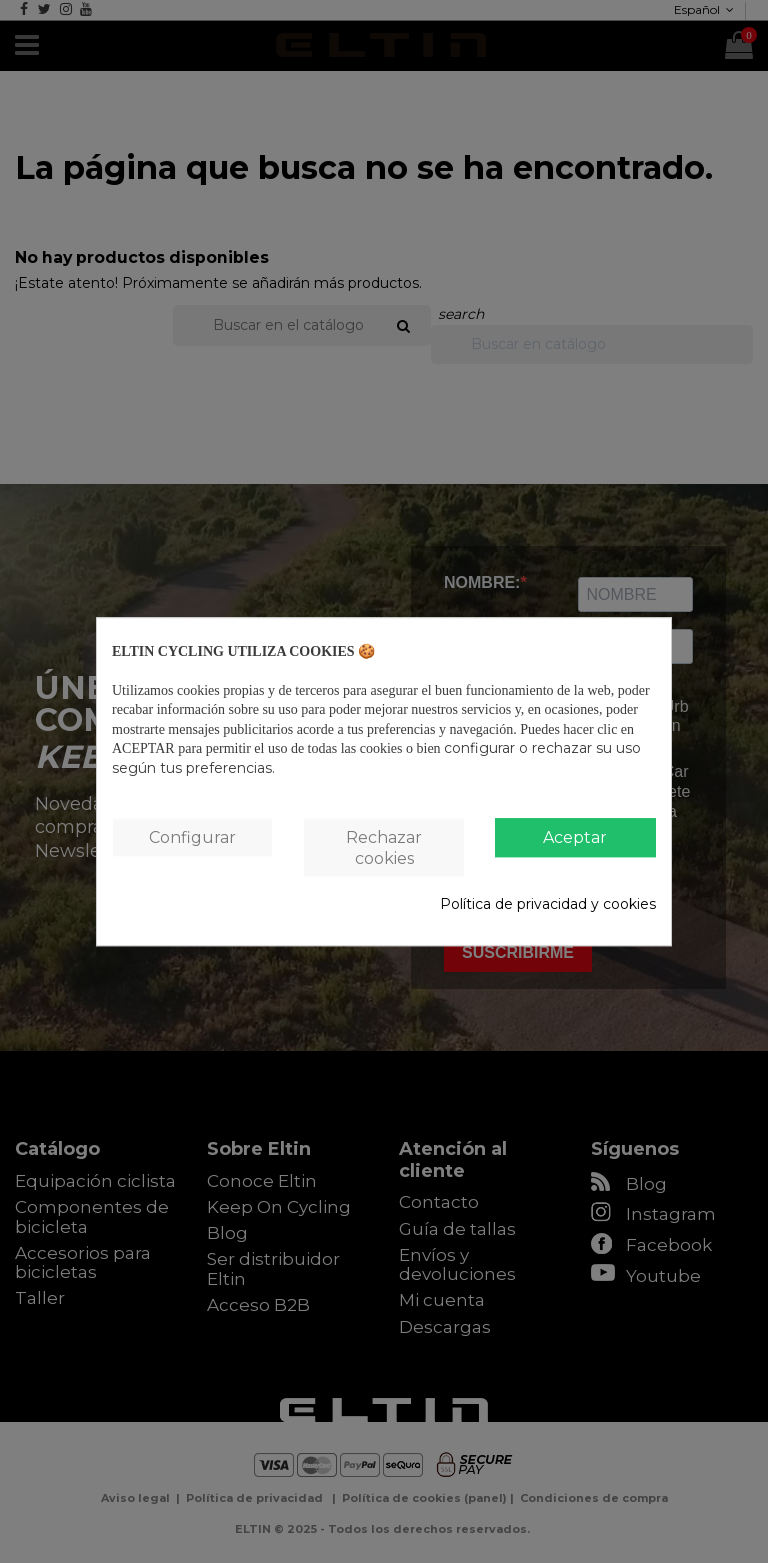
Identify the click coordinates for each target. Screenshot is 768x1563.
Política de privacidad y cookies (548, 905)
